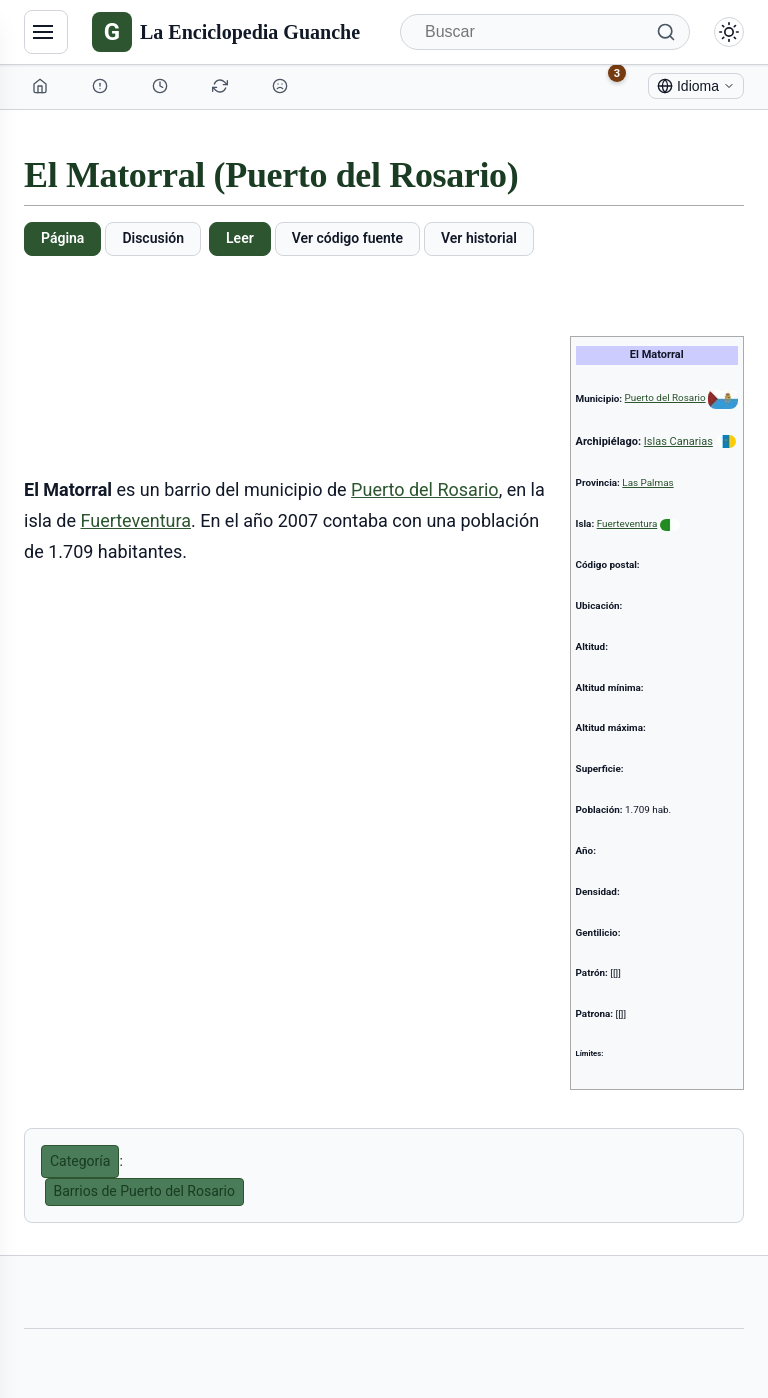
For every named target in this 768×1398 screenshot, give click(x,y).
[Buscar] (545, 32)
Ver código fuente (347, 238)
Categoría (80, 1161)
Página (62, 238)
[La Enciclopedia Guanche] (226, 32)
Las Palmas (647, 482)
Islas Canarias (678, 441)
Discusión (153, 238)
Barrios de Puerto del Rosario (144, 1191)
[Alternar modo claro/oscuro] (729, 32)
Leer (240, 238)
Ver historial (479, 238)
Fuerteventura (627, 523)
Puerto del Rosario (665, 397)
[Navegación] (46, 32)
